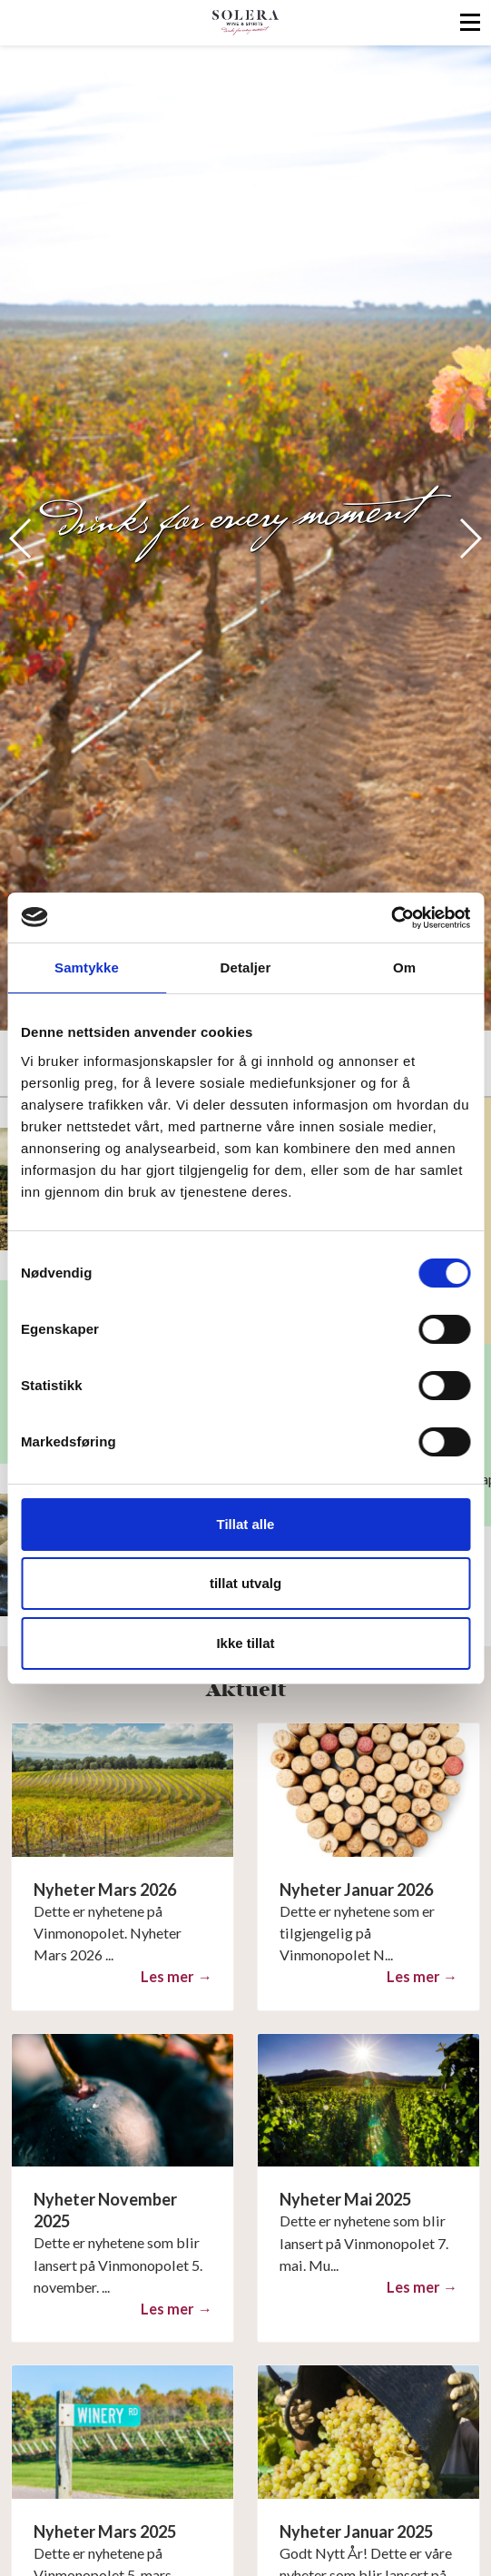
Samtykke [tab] (86, 967)
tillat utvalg (245, 1583)
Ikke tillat (245, 1643)
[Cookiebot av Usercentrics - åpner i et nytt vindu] (390, 918)
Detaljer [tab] (246, 967)
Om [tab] (404, 967)
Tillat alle (246, 1524)
